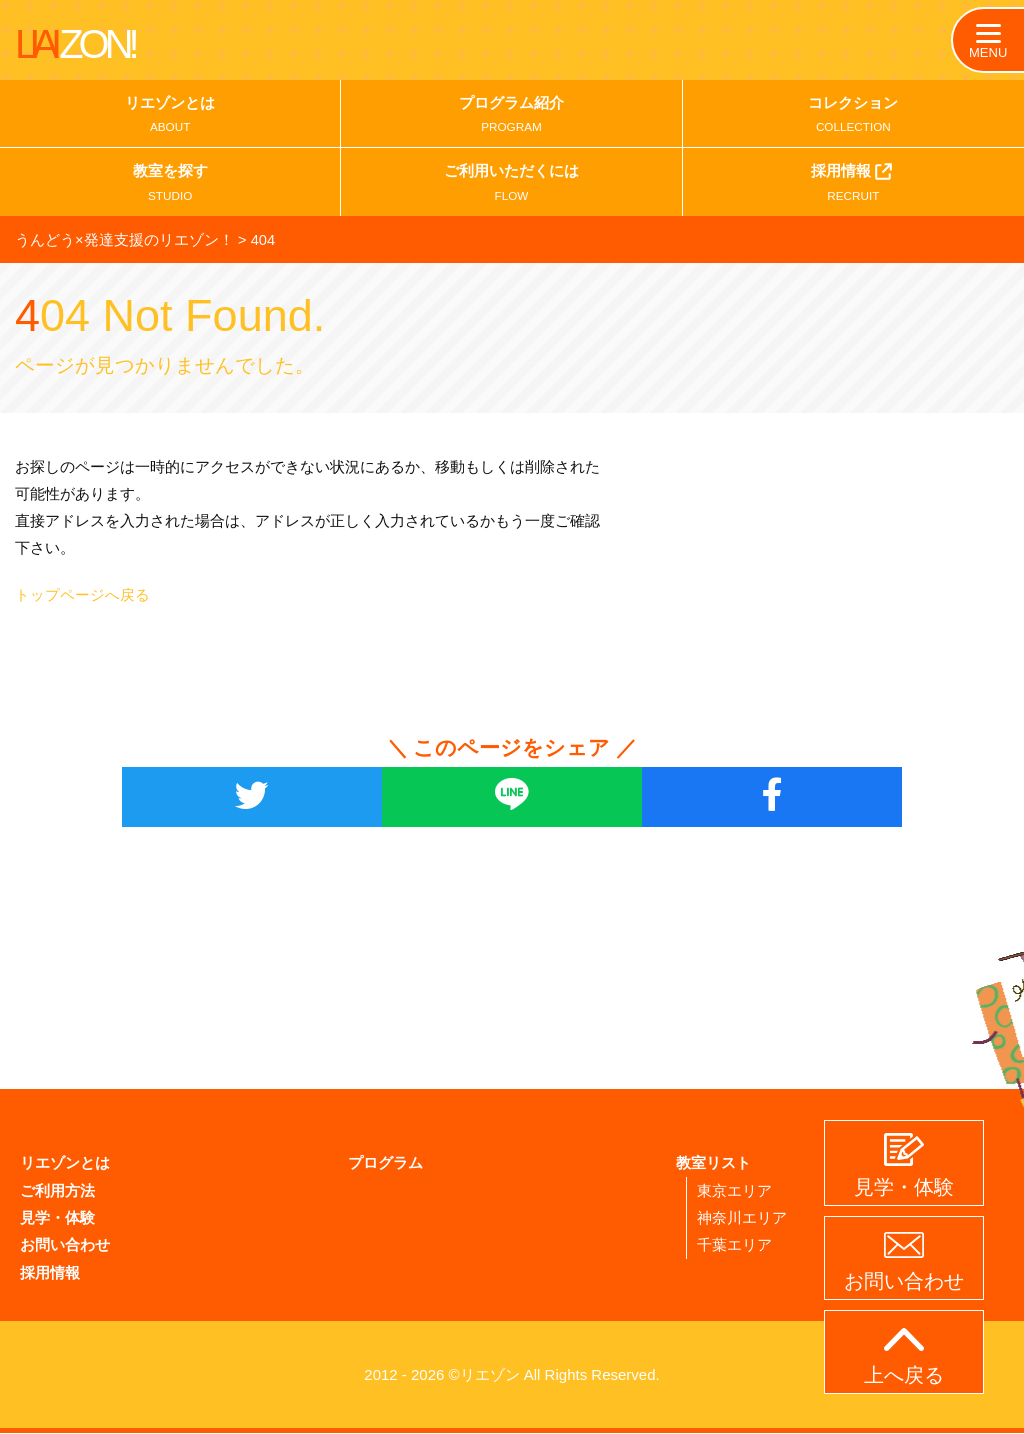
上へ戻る (904, 1357)
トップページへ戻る (82, 596)
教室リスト (713, 1165)
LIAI (75, 44)
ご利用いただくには (511, 187)
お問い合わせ (65, 1246)
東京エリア (734, 1192)
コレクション (853, 117)
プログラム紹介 (511, 117)
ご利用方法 (57, 1192)
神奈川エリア (742, 1219)
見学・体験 (57, 1219)
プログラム (385, 1165)
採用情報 (853, 185)
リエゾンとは (170, 117)
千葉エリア (734, 1246)
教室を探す (170, 187)
